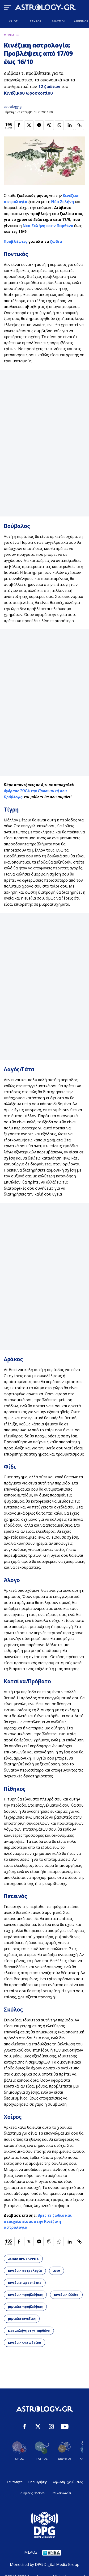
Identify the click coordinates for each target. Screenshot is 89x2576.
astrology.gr (13, 106)
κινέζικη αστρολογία (25, 2270)
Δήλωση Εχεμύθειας (68, 2482)
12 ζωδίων (49, 86)
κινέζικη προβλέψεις (25, 2294)
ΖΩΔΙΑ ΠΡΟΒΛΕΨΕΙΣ (23, 2258)
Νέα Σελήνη (62, 201)
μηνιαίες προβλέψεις (25, 2306)
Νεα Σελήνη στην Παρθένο (48, 225)
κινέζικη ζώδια (66, 2294)
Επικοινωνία (61, 2493)
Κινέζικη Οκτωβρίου (24, 2342)
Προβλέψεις (15, 241)
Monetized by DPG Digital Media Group (44, 2564)
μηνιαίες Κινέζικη (22, 2318)
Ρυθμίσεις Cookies (32, 2493)
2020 (56, 2270)
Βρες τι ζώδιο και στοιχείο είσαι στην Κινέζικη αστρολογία (38, 2221)
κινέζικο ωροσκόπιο (25, 2282)
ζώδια (56, 241)
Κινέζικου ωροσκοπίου (28, 93)
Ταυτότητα (14, 2482)
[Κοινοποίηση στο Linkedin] (69, 125)
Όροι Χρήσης (37, 2482)
